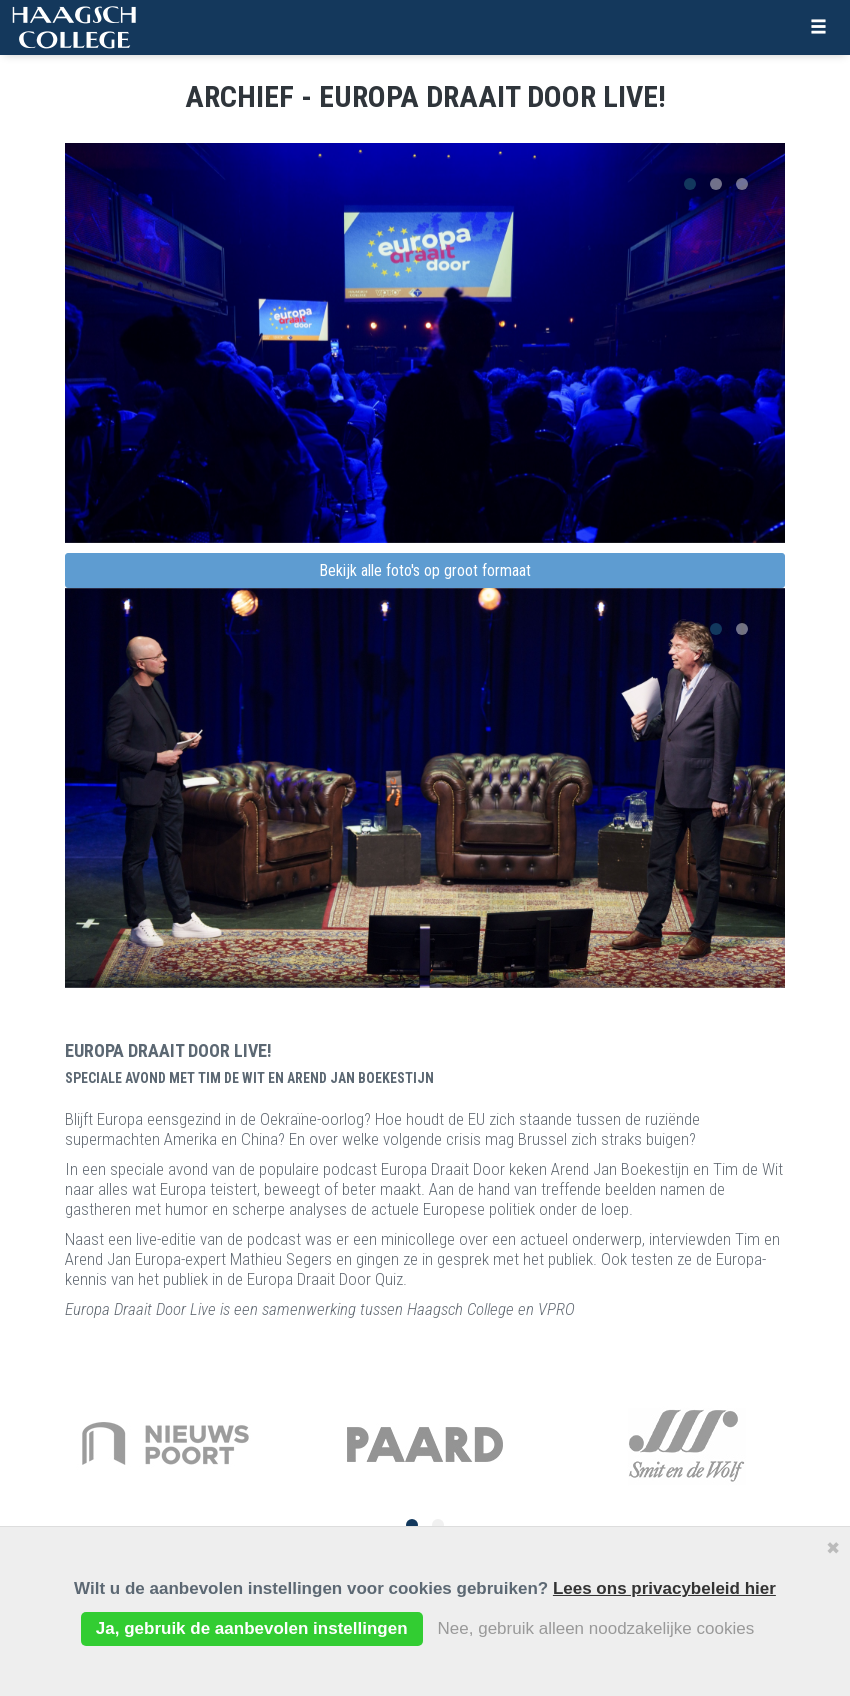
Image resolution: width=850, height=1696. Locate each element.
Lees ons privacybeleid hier (664, 1588)
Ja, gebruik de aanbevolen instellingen (252, 1628)
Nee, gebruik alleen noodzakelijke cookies (596, 1628)
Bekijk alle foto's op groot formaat (425, 570)
